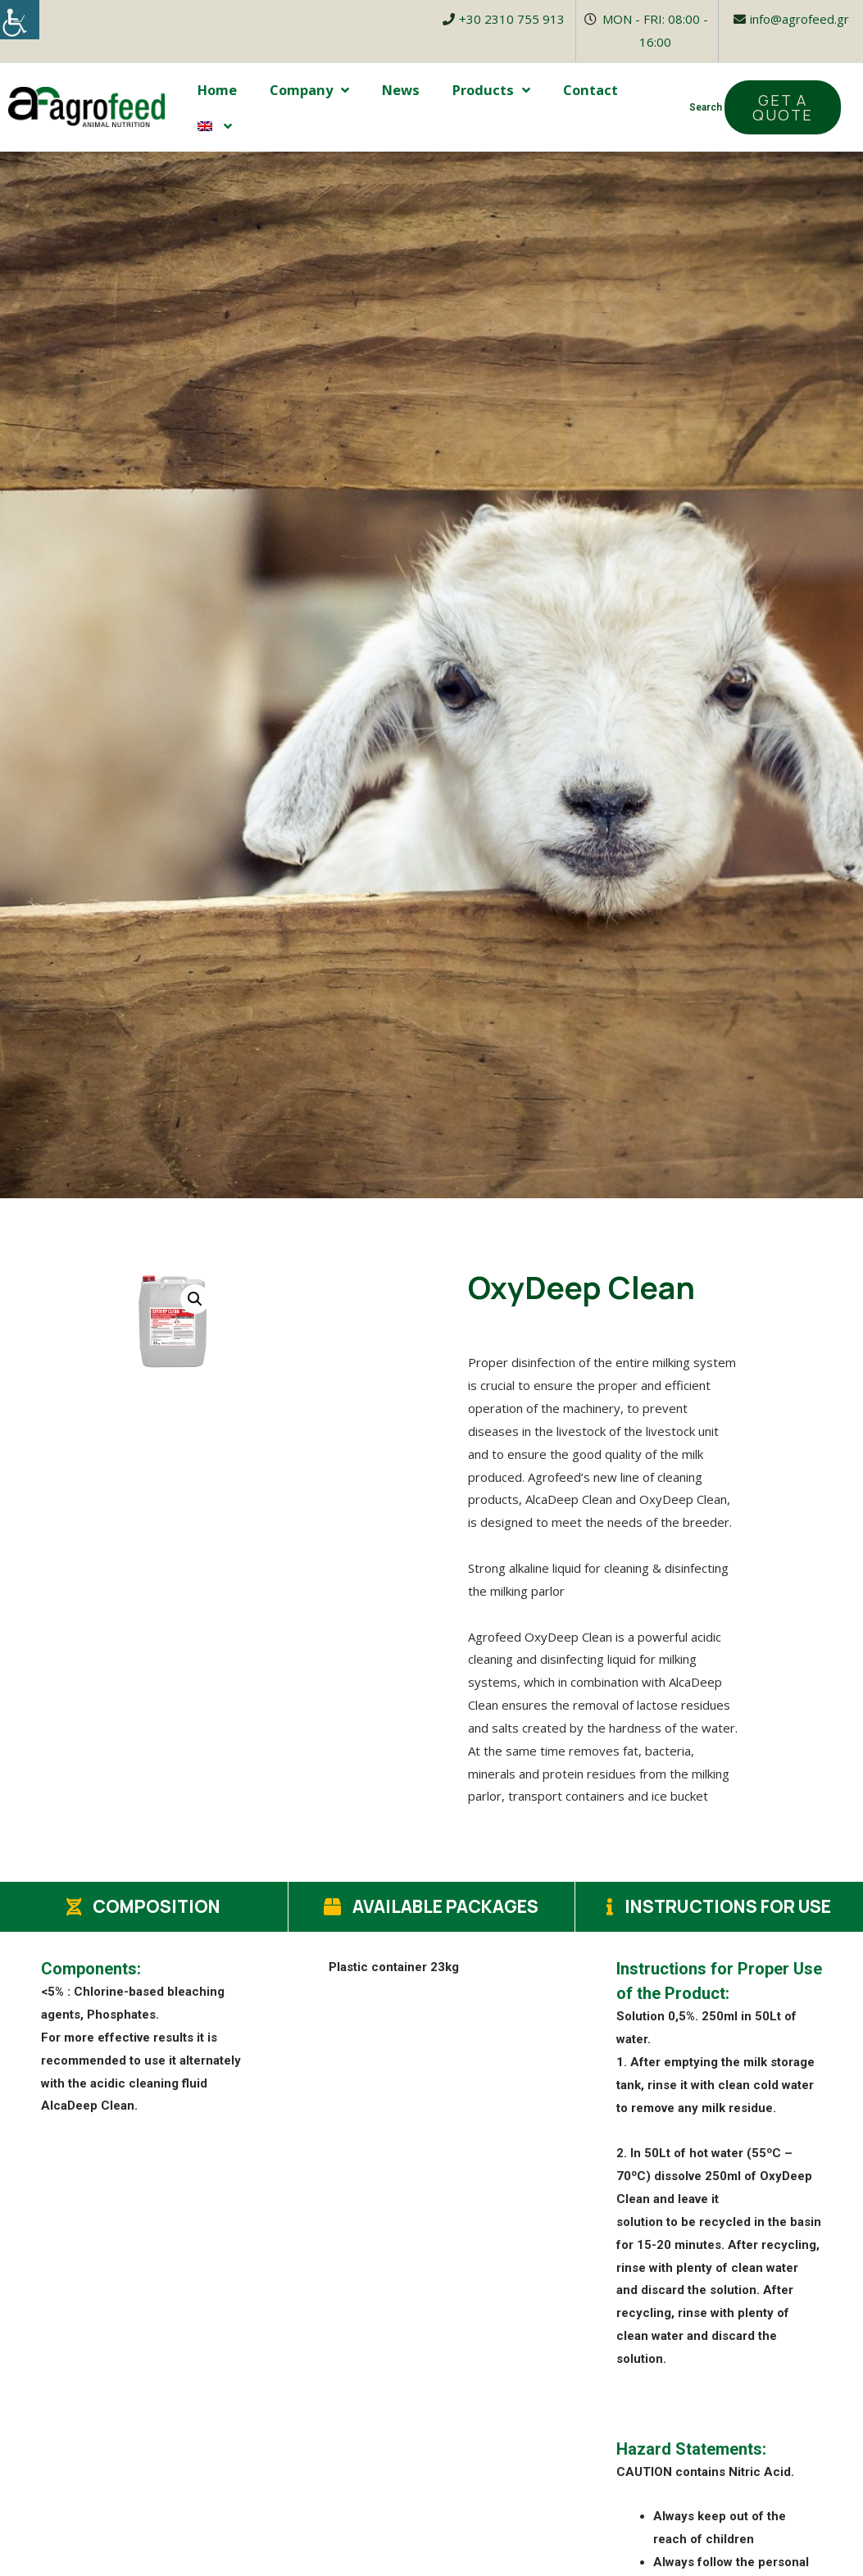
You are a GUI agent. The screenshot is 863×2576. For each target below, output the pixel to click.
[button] (782, 107)
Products (491, 90)
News (401, 89)
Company (309, 90)
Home (217, 89)
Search (705, 107)
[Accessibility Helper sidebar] (19, 19)
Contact (590, 89)
